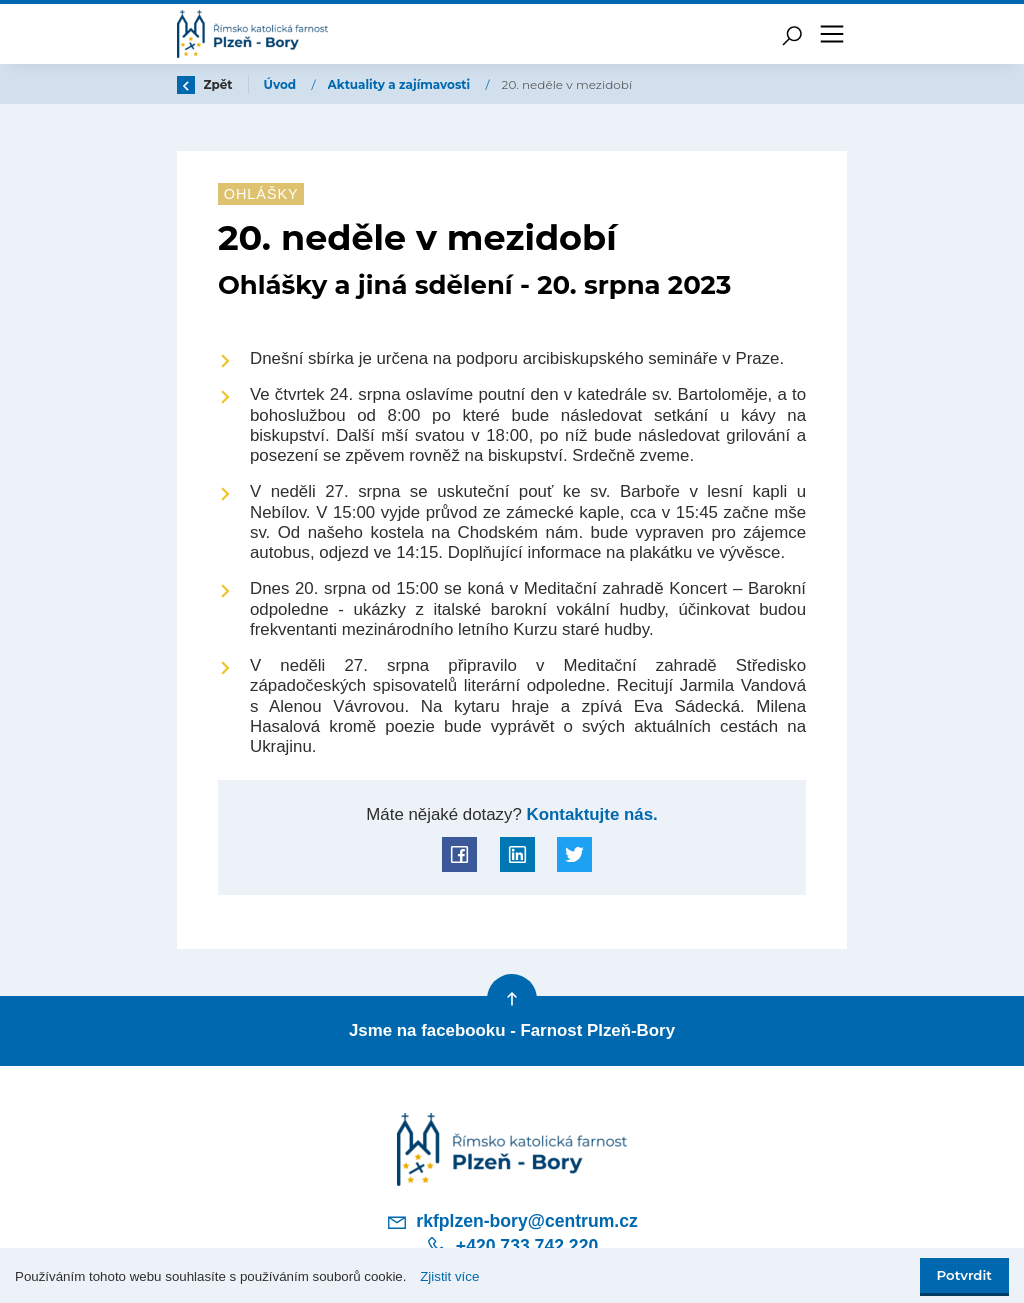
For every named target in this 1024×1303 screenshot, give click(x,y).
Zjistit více (449, 1276)
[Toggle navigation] (832, 34)
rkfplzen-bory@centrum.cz (512, 1222)
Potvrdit (964, 1275)
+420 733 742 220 (512, 1246)
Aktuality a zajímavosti (401, 84)
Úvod (282, 84)
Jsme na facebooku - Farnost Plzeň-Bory (512, 1030)
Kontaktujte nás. (590, 814)
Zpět (205, 84)
